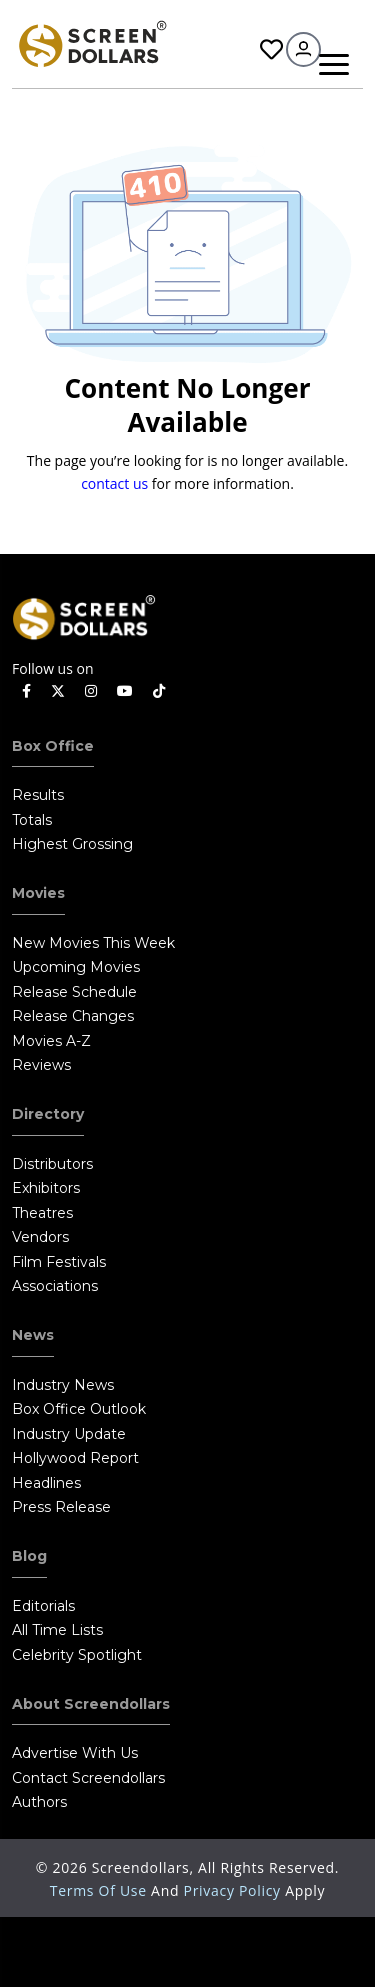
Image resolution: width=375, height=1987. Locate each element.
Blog (29, 1556)
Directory (48, 1114)
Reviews (41, 1065)
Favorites (271, 49)
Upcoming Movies (76, 967)
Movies (38, 893)
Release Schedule (74, 992)
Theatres (42, 1213)
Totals (32, 820)
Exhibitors (46, 1188)
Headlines (46, 1483)
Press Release (61, 1507)
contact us (114, 483)
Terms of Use (100, 1890)
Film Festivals (59, 1262)
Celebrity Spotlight (77, 1655)
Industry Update (69, 1434)
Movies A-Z (51, 1041)
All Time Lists (57, 1630)
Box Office (53, 746)
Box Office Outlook (79, 1409)
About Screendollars (91, 1704)
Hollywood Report (75, 1458)
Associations (55, 1286)
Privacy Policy (235, 1890)
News (33, 1335)
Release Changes (73, 1016)
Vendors (40, 1237)
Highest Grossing (72, 844)
